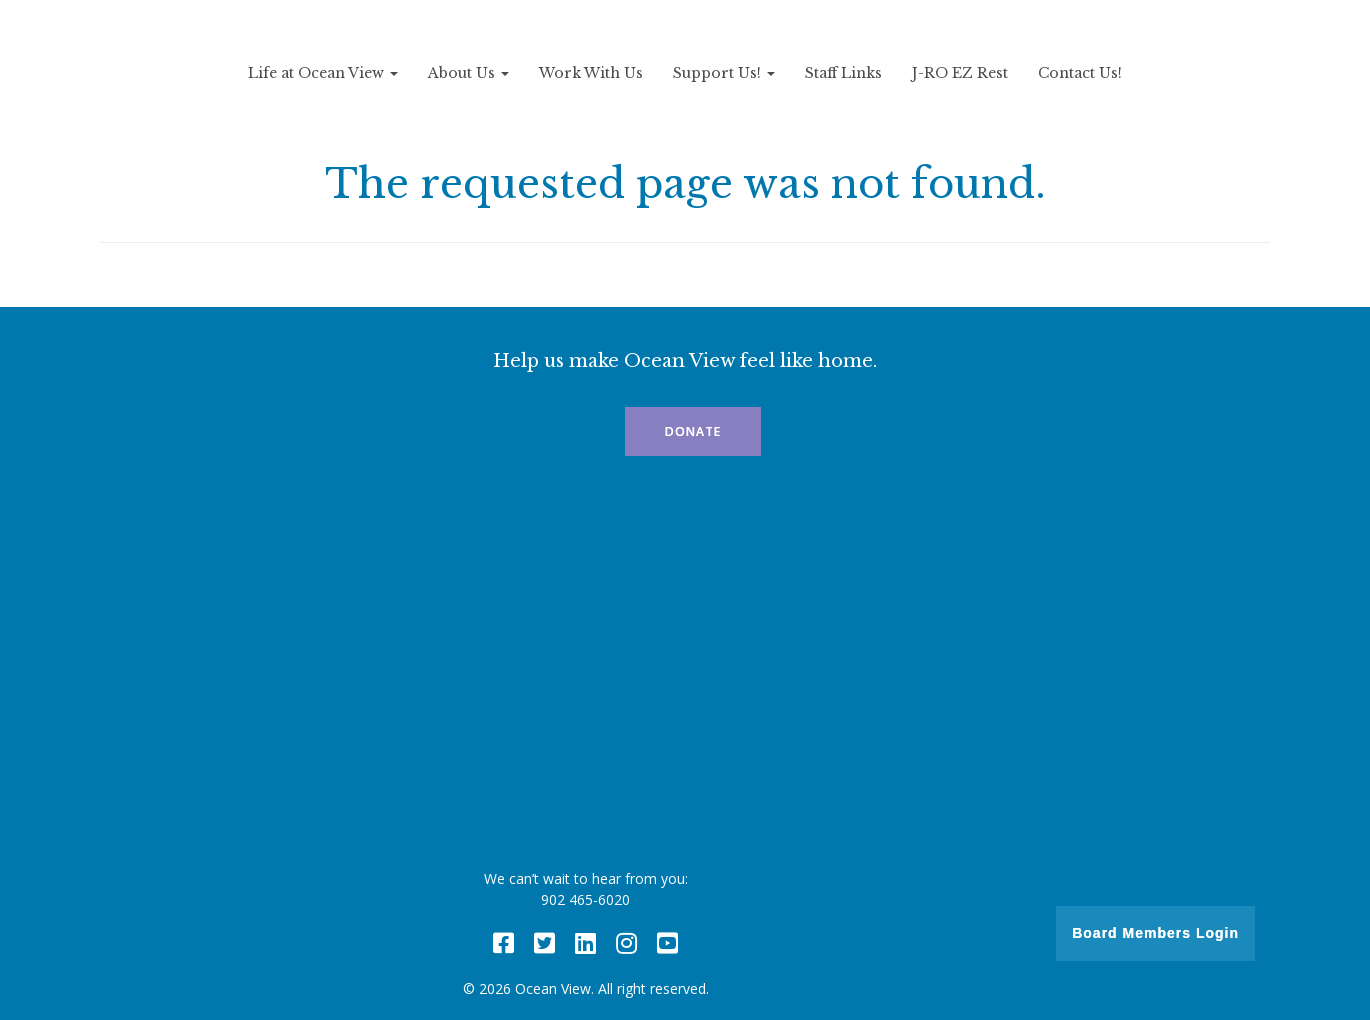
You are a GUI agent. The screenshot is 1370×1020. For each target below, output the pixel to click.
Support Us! (724, 73)
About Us (468, 73)
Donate (693, 431)
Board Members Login (1155, 933)
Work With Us (591, 73)
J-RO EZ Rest (960, 73)
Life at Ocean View (323, 73)
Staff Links (843, 73)
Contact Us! (1080, 73)
